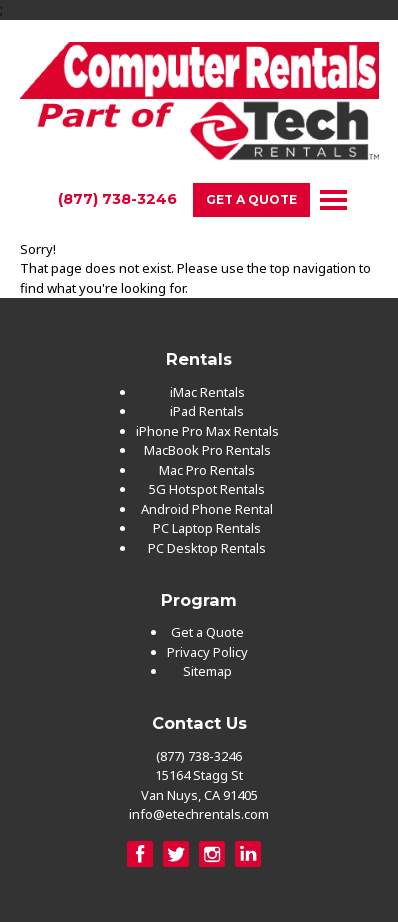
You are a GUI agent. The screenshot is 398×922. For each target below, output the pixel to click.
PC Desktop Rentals (207, 548)
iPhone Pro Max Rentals (207, 431)
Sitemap (207, 671)
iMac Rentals (207, 392)
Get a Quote (251, 199)
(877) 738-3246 (117, 199)
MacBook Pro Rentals (207, 450)
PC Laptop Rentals (207, 528)
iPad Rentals (207, 411)
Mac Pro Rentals (207, 470)
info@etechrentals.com (199, 814)
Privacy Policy (207, 652)
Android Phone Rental (207, 509)
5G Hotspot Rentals (207, 489)
